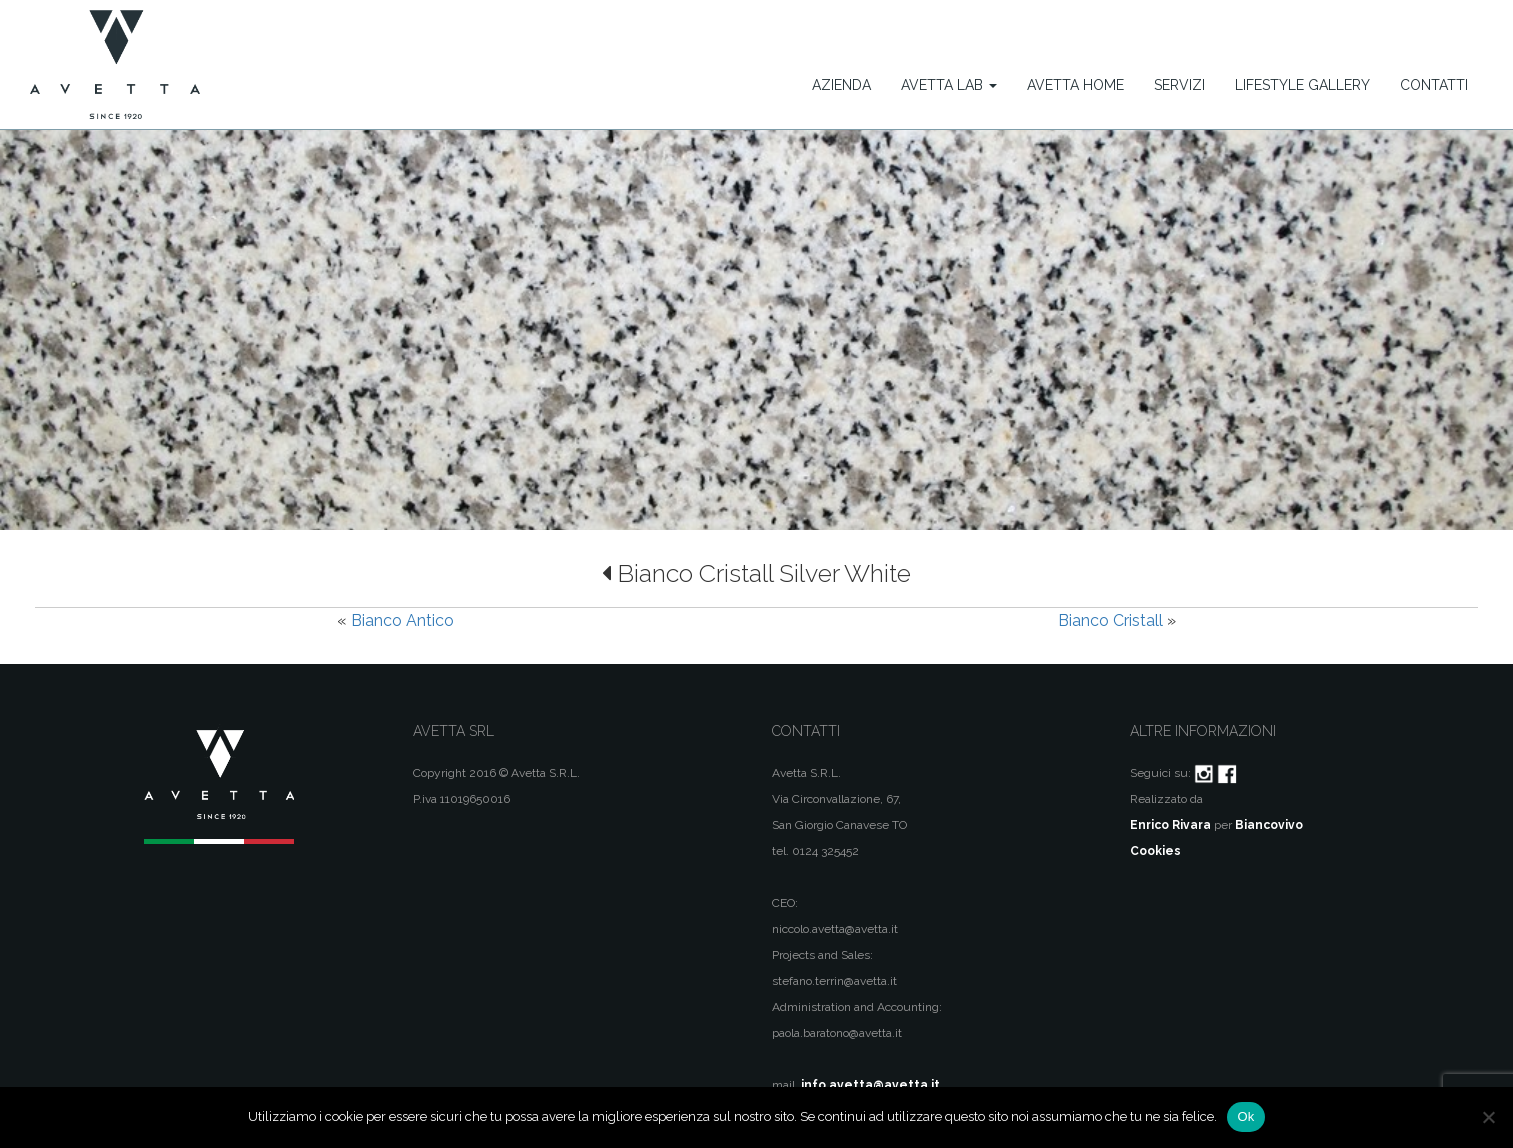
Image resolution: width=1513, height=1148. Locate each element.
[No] (1488, 1117)
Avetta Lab (949, 85)
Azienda (841, 85)
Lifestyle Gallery (1302, 85)
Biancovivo (1269, 825)
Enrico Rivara (1170, 825)
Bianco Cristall (1110, 620)
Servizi (1179, 85)
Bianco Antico (402, 620)
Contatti (1434, 85)
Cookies (1155, 851)
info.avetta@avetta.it (870, 1085)
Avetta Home (1075, 85)
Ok (1245, 1116)
